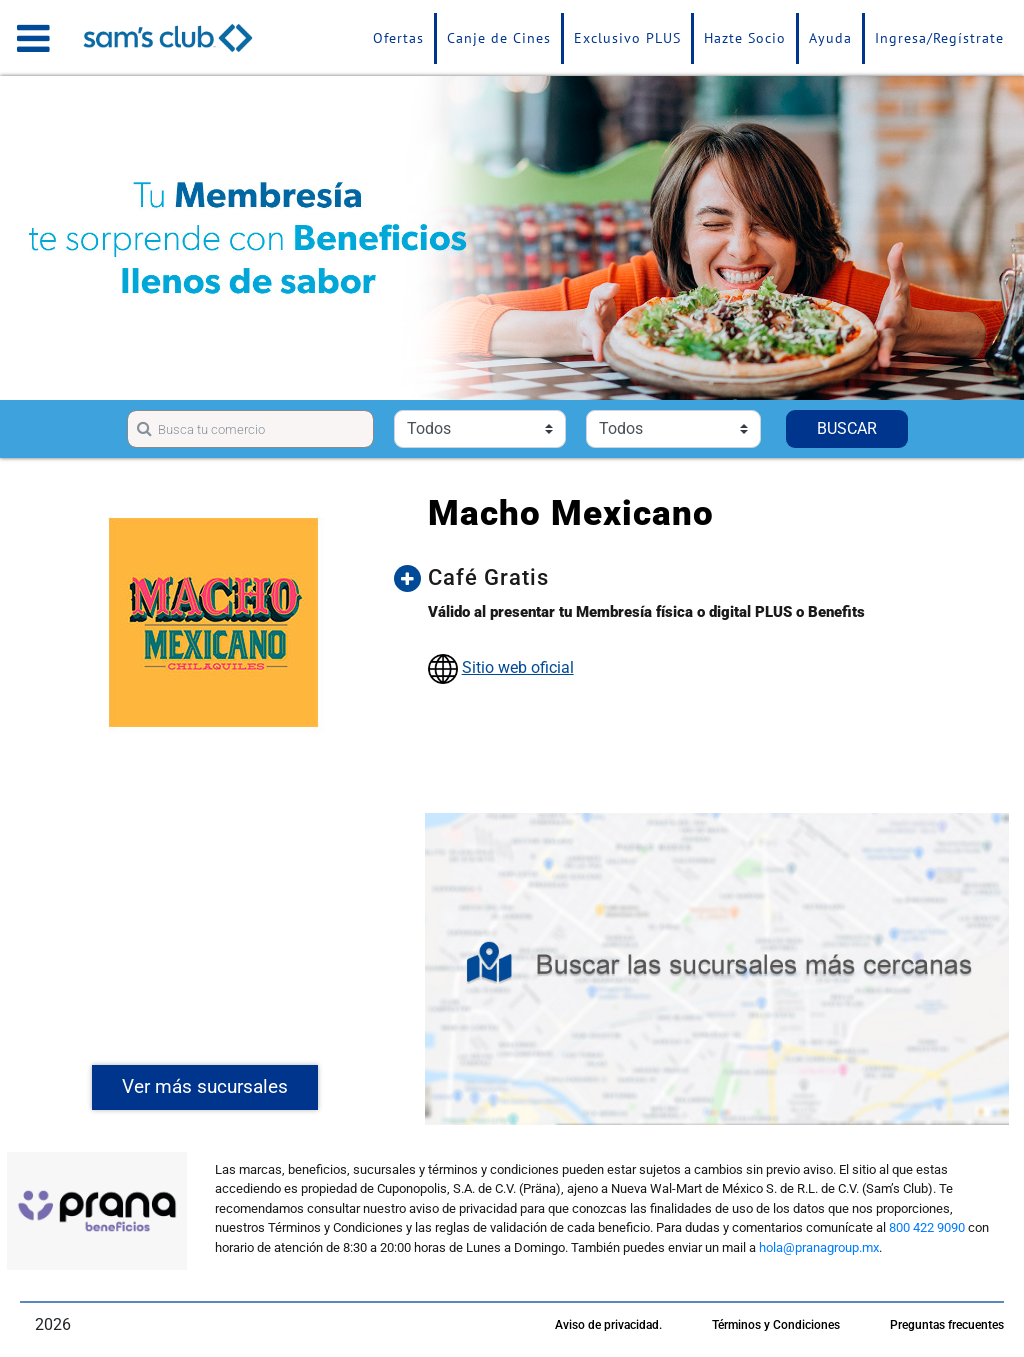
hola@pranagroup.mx (819, 1247)
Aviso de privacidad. (608, 1325)
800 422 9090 (927, 1227)
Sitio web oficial (518, 667)
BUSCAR (847, 428)
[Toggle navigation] (33, 38)
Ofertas (398, 38)
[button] (711, 578)
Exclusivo (627, 38)
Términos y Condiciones (776, 1325)
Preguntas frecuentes (947, 1325)
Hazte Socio (745, 38)
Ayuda (830, 38)
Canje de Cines (499, 38)
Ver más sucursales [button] (205, 1086)
